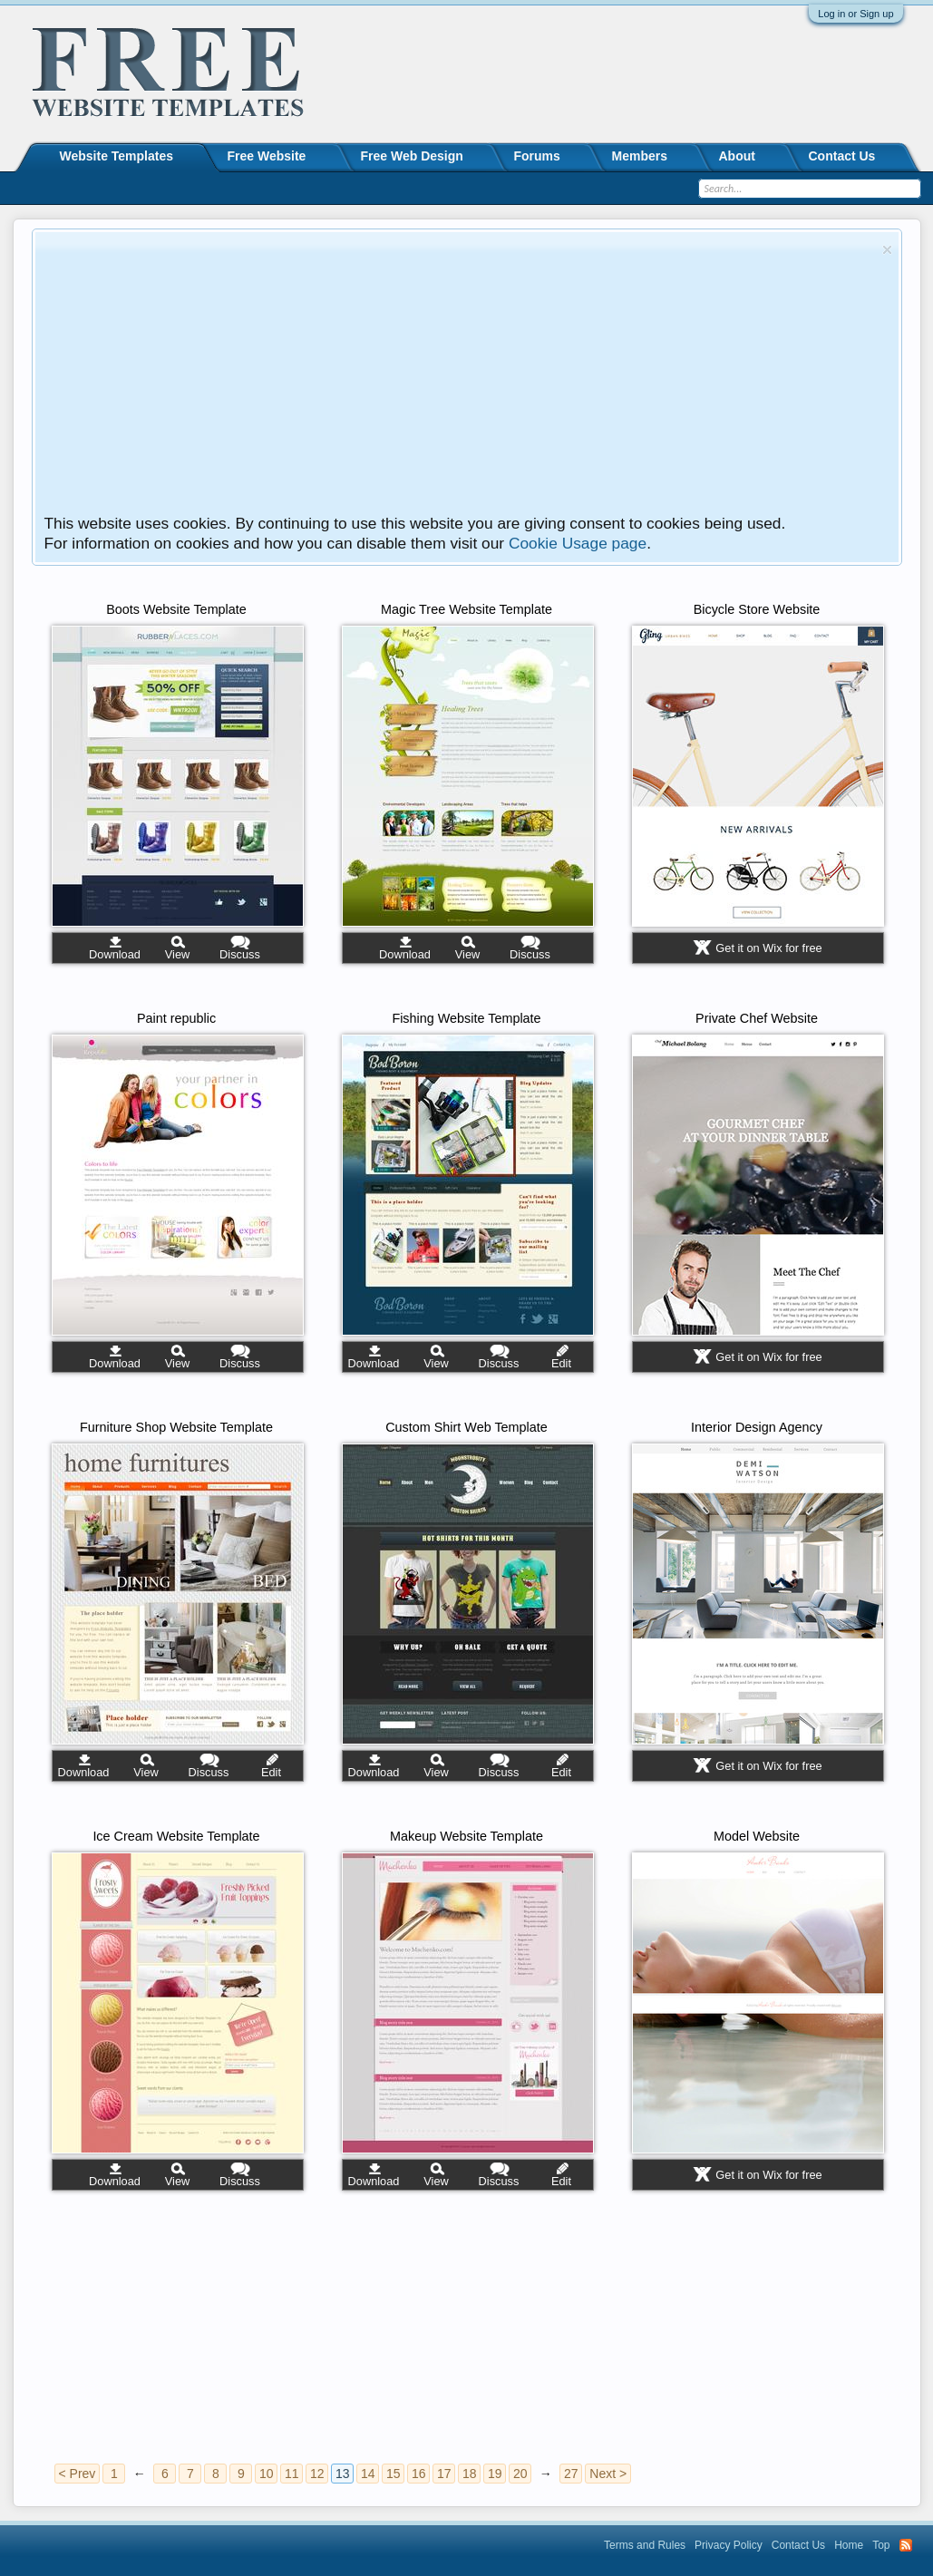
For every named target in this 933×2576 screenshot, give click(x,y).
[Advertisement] (460, 377)
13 (342, 2473)
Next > (608, 2473)
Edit (561, 1363)
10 (266, 2473)
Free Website (267, 156)
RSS (905, 2545)
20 (520, 2473)
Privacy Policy (729, 2545)
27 (571, 2473)
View (177, 954)
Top (880, 2545)
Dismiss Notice (887, 250)
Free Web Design (412, 156)
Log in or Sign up (855, 13)
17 (444, 2473)
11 (292, 2473)
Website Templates (117, 156)
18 (469, 2473)
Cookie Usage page (577, 543)
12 (317, 2473)
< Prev (77, 2473)
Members (639, 156)
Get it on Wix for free (768, 948)
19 (495, 2473)
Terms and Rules (644, 2545)
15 (393, 2473)
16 (419, 2473)
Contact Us (842, 156)
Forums (537, 156)
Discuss (239, 954)
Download (115, 954)
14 (368, 2473)
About (737, 156)
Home (848, 2545)
